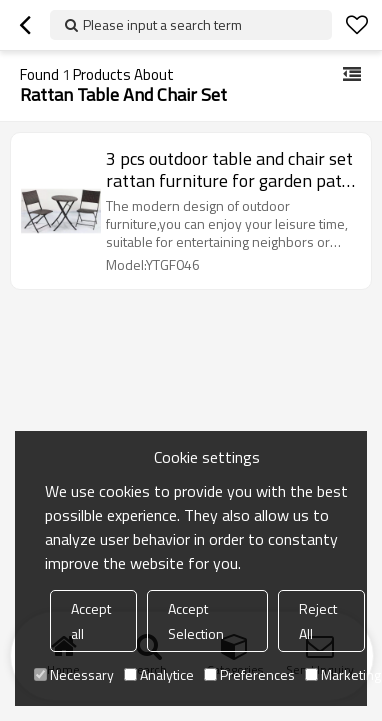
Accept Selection (196, 621)
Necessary (74, 674)
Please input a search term (162, 24)
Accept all (91, 621)
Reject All (318, 621)
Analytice (159, 674)
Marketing (343, 674)
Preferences (249, 674)
